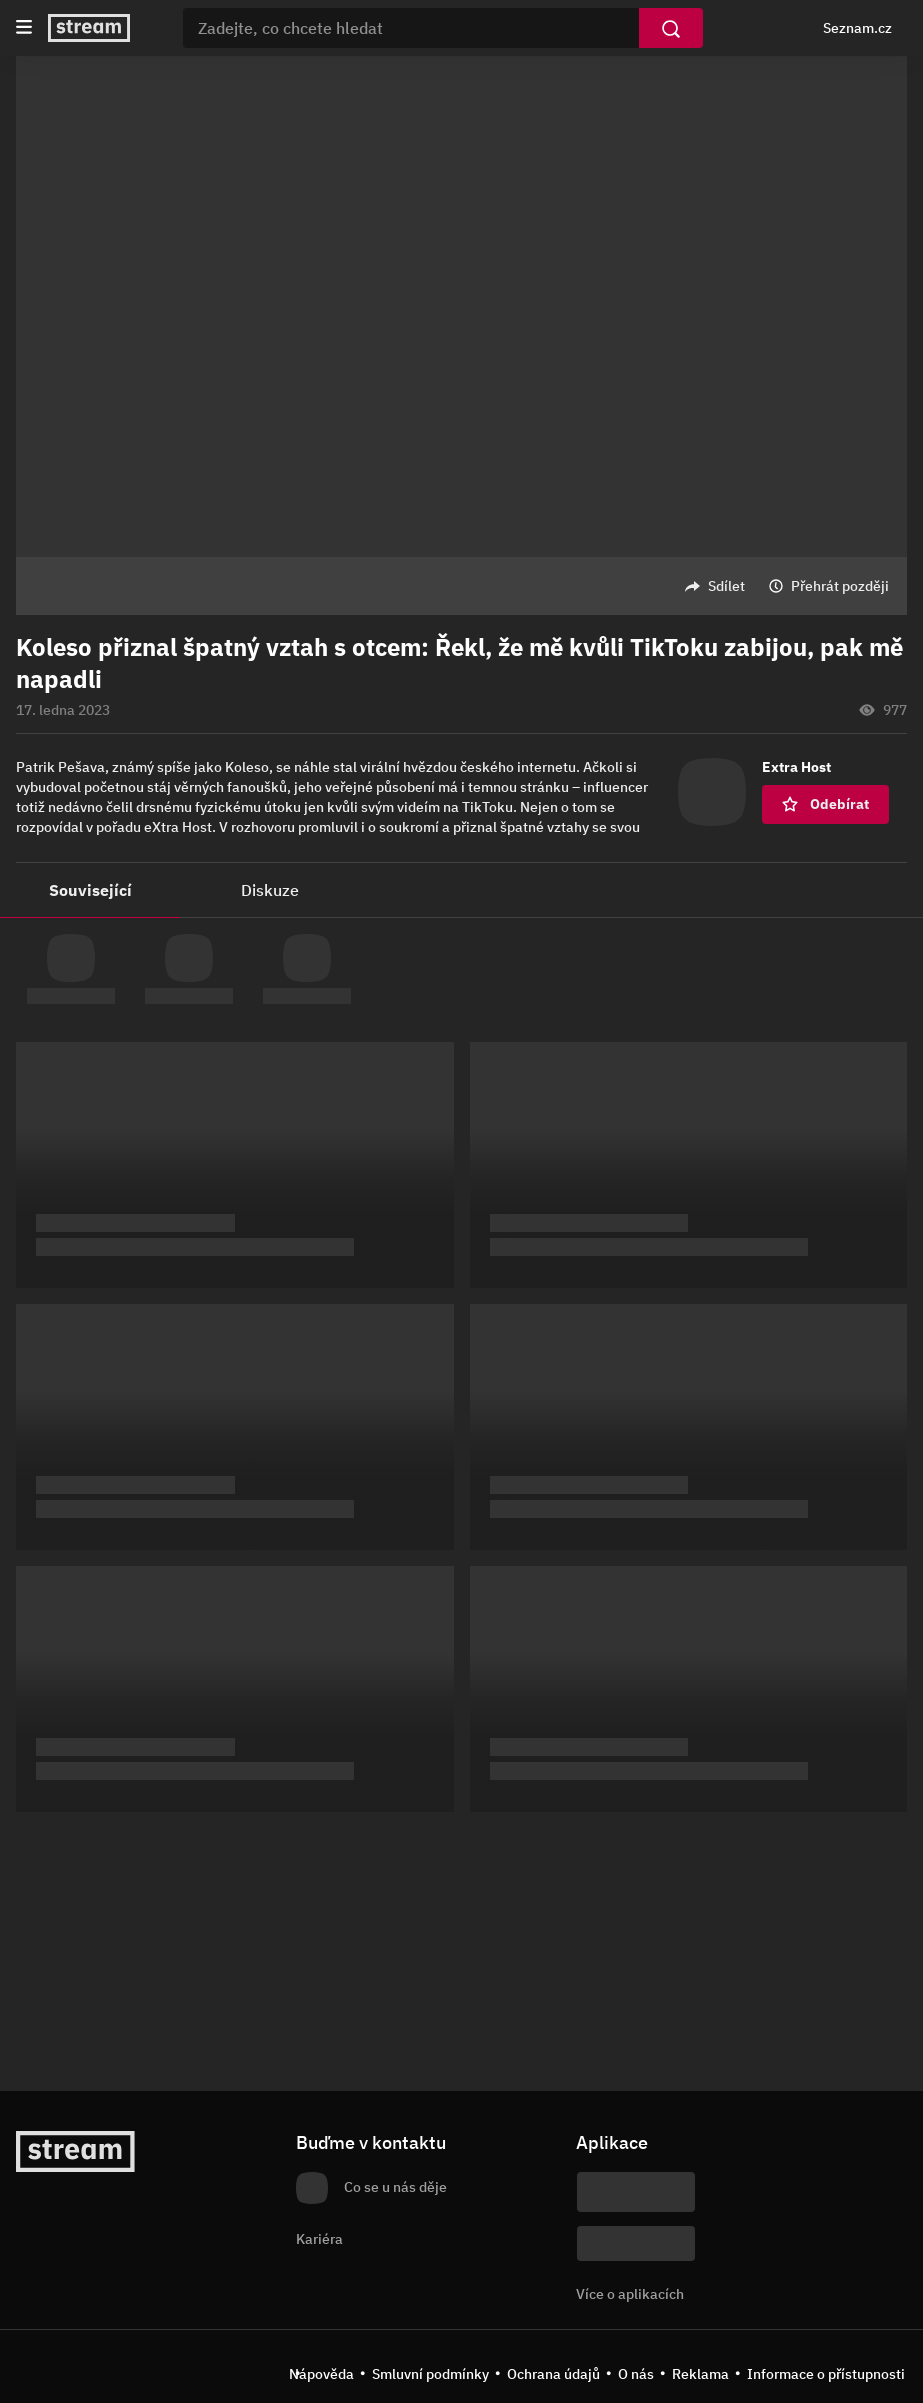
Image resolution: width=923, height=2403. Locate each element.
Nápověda (321, 2374)
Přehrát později (840, 586)
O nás (636, 2374)
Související (90, 890)
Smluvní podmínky (430, 2374)
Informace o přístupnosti (826, 2374)
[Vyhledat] (671, 28)
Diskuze (270, 890)
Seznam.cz (857, 28)
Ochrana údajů (553, 2374)
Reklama (700, 2374)
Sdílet (726, 586)
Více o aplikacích (630, 2294)
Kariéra (319, 2239)
